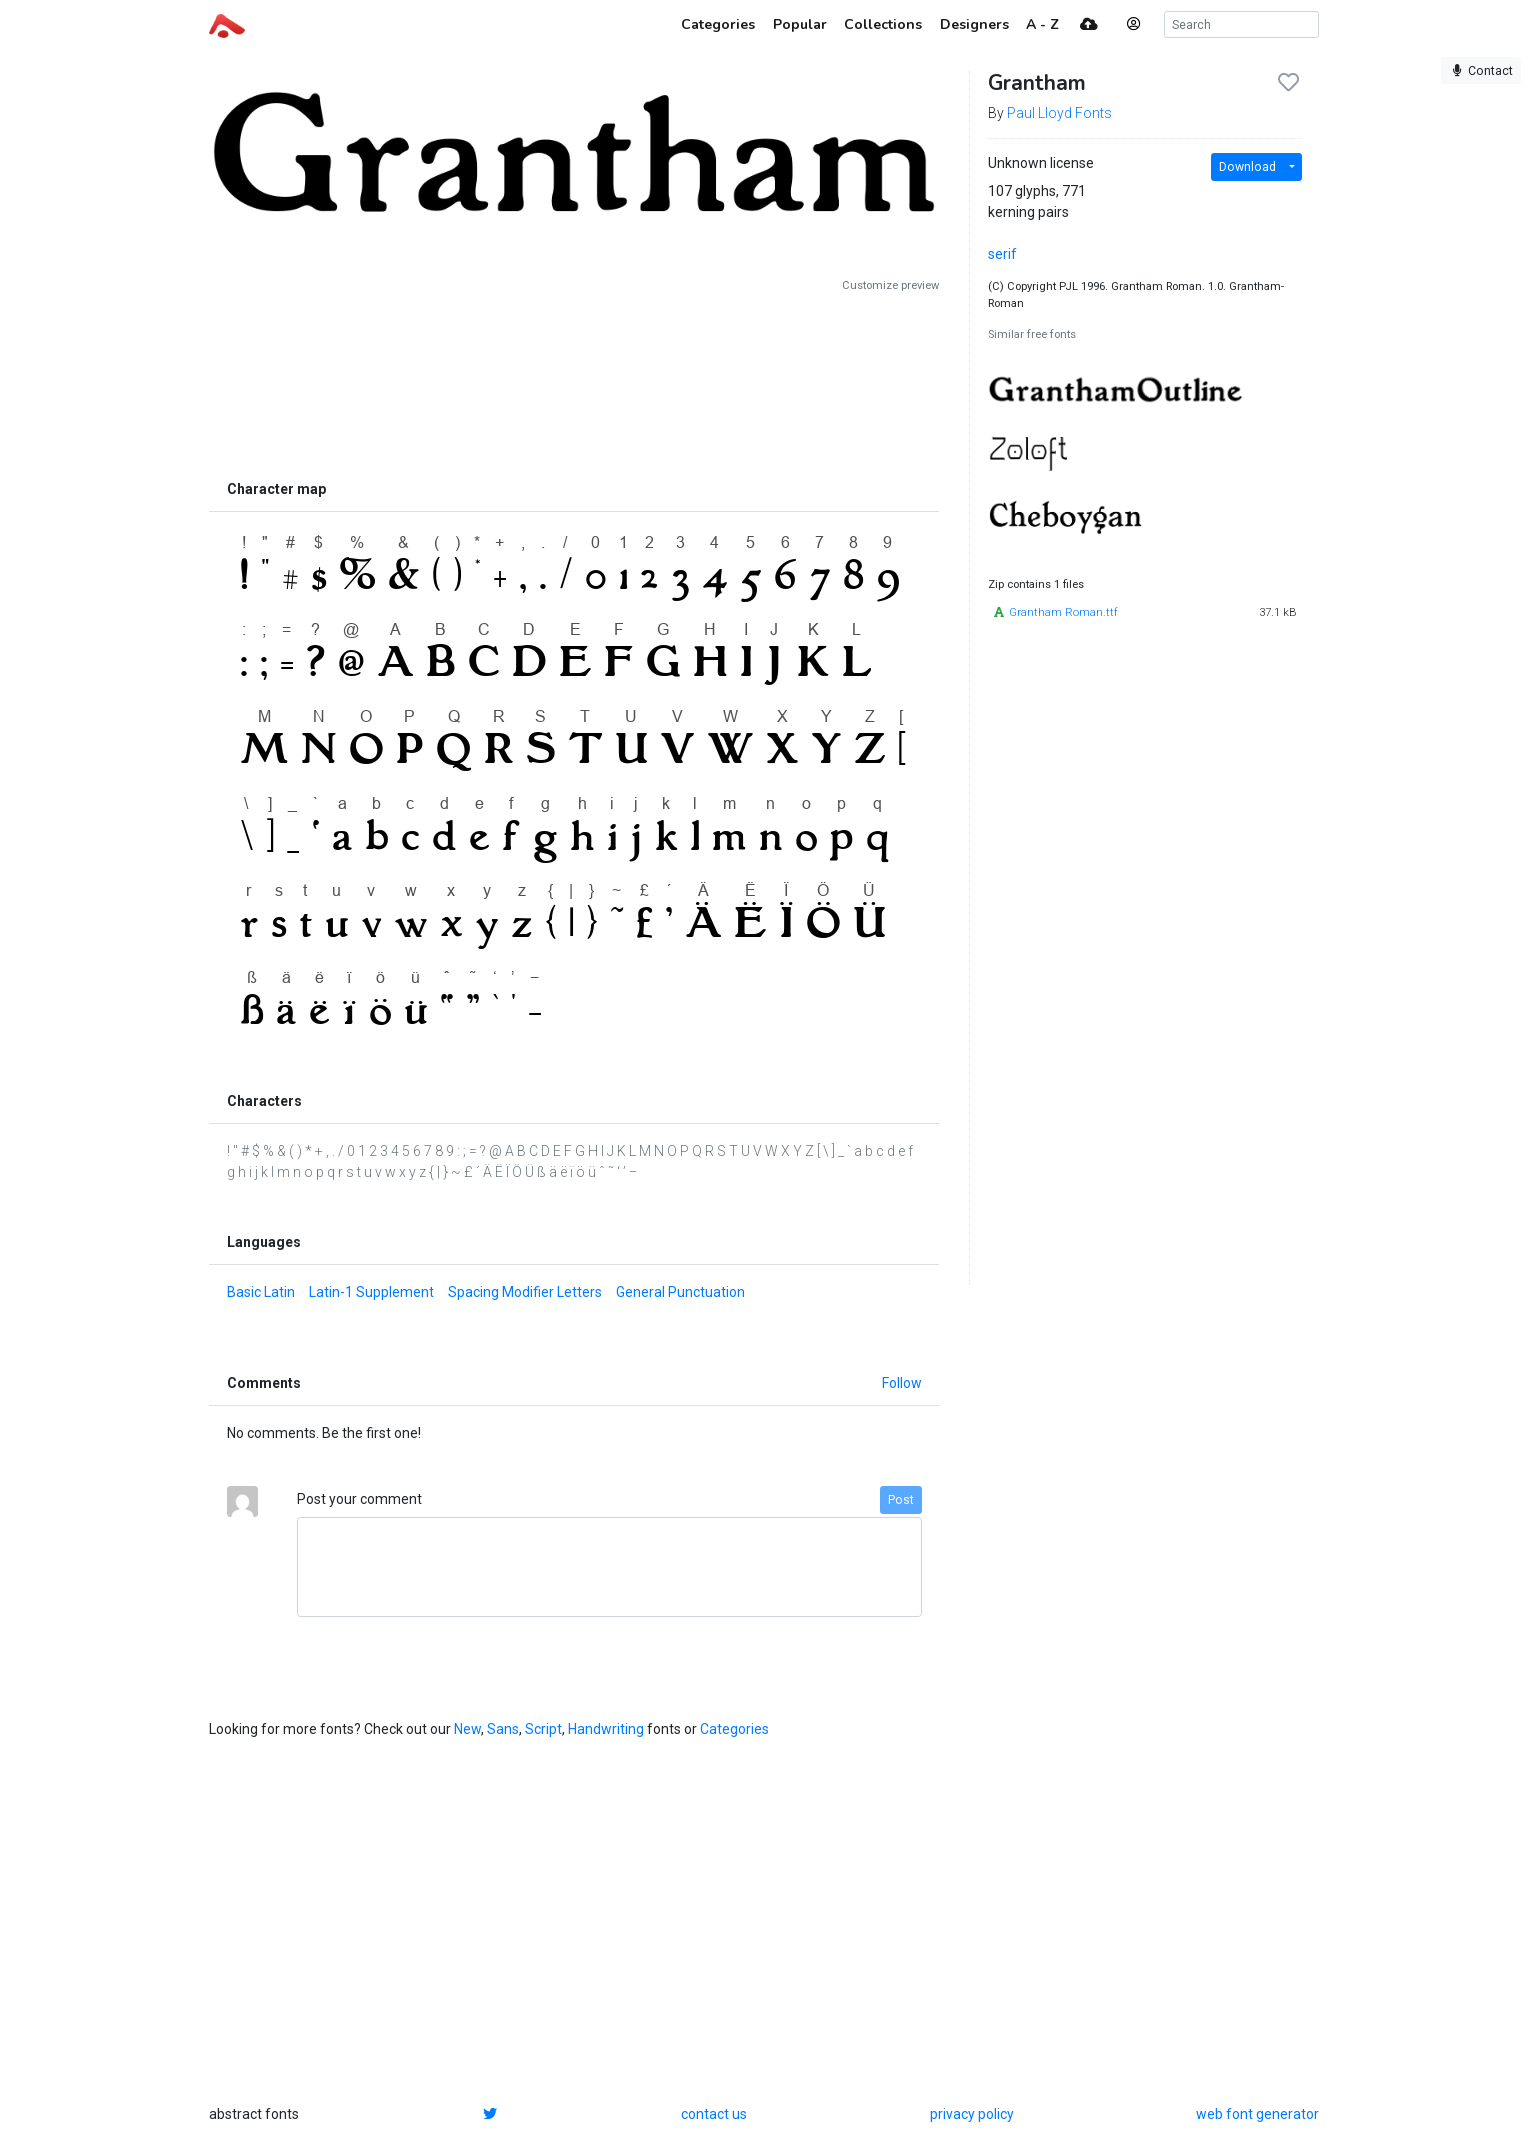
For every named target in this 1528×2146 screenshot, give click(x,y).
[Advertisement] (574, 382)
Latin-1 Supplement (371, 1292)
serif (1002, 254)
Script (543, 1729)
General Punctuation (680, 1292)
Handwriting (606, 1729)
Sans (503, 1729)
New (467, 1729)
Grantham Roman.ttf (1063, 612)
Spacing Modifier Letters (525, 1292)
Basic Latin (261, 1292)
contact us (714, 2114)
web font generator (1257, 2114)
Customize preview (890, 285)
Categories (734, 1729)
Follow (902, 1383)
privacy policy (972, 2114)
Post (901, 1500)
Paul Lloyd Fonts (1059, 113)
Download (1247, 167)
